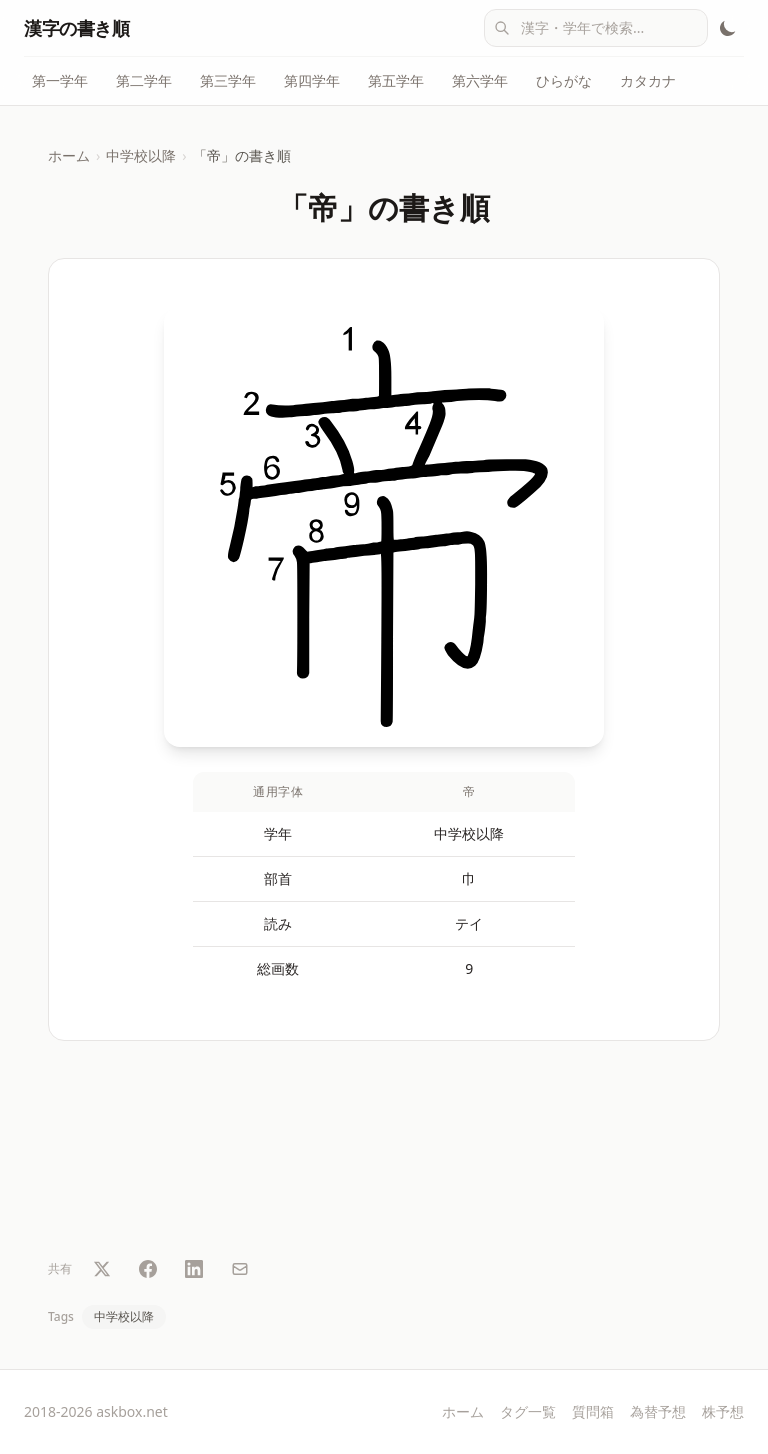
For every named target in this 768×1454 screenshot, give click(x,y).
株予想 (723, 1411)
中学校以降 (141, 155)
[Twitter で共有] (102, 1269)
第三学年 (228, 80)
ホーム (69, 155)
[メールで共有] (240, 1269)
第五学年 (396, 80)
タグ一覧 (528, 1411)
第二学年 (144, 80)
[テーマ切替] (728, 28)
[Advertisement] (384, 1153)
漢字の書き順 (76, 28)
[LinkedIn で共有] (194, 1269)
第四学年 (312, 80)
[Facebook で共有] (148, 1269)
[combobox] (596, 28)
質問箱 (593, 1411)
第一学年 (60, 80)
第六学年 (480, 80)
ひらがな (564, 80)
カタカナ (648, 80)
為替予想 (658, 1411)
